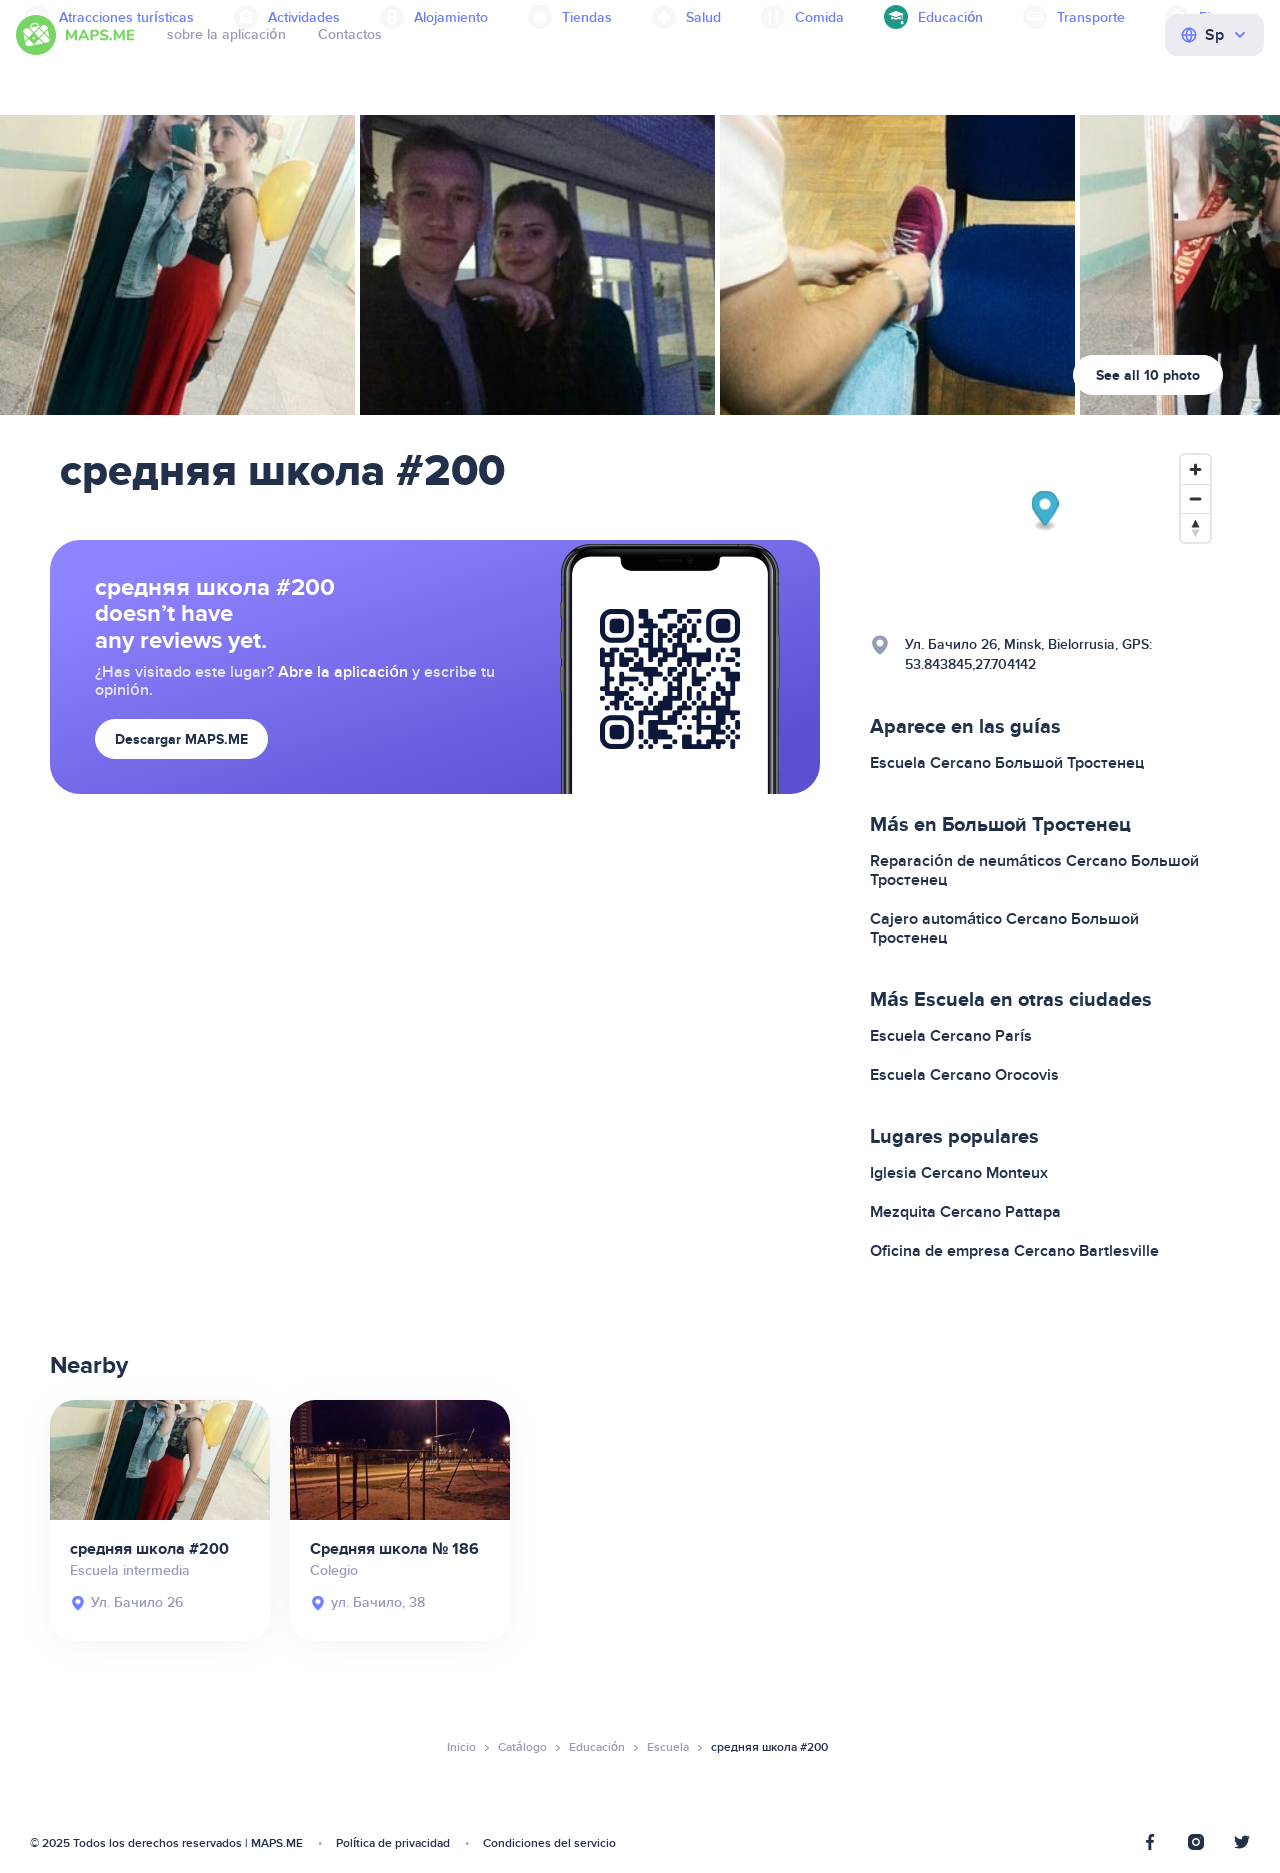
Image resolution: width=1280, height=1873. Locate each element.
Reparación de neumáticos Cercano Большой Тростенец (1034, 870)
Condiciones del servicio (549, 1843)
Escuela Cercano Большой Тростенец (1007, 763)
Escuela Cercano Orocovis (964, 1075)
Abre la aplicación (343, 672)
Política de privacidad (393, 1843)
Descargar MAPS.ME (181, 739)
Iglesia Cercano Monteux (959, 1173)
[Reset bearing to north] (1195, 527)
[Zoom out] (1195, 498)
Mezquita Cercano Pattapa (965, 1212)
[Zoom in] (1195, 469)
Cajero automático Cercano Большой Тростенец (1004, 928)
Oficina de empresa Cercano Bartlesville (1014, 1251)
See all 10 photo (1148, 375)
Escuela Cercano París (951, 1036)
